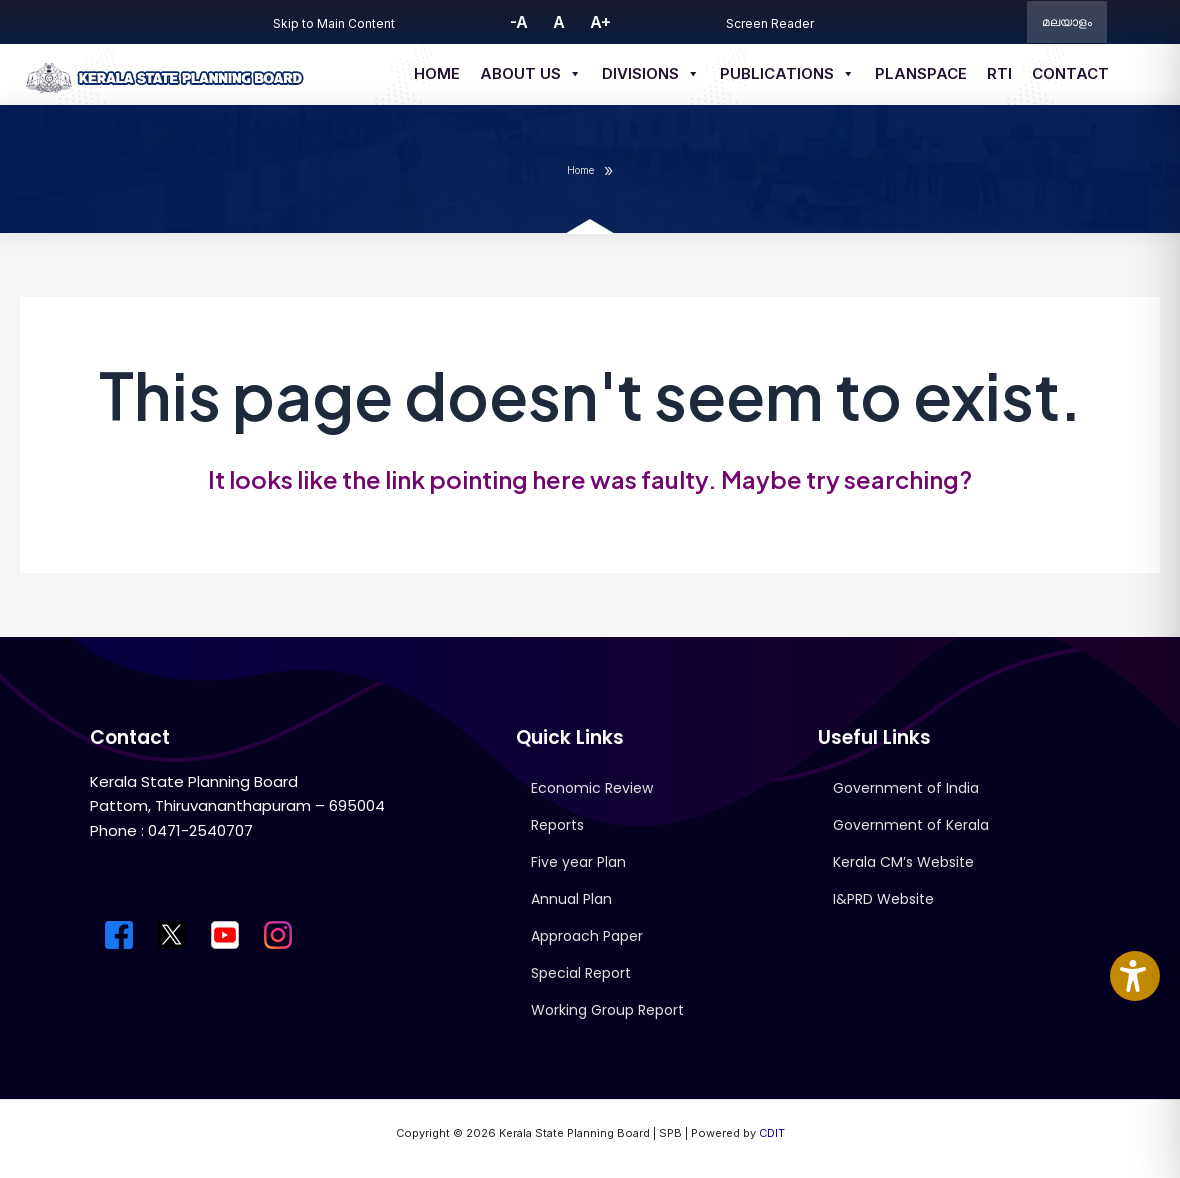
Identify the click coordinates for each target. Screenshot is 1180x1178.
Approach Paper (587, 936)
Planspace (921, 73)
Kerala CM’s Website (903, 862)
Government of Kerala (911, 825)
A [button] (559, 22)
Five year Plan (578, 862)
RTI (999, 73)
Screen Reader (770, 23)
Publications (787, 74)
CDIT (772, 1133)
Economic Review (592, 788)
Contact (1070, 73)
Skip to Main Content (334, 23)
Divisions (651, 74)
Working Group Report (607, 1010)
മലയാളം (1067, 22)
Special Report (581, 973)
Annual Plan (571, 899)
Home (437, 73)
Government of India (906, 788)
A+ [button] (600, 22)
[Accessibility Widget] (1135, 976)
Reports (557, 825)
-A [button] (519, 22)
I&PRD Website (883, 899)
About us (531, 74)
